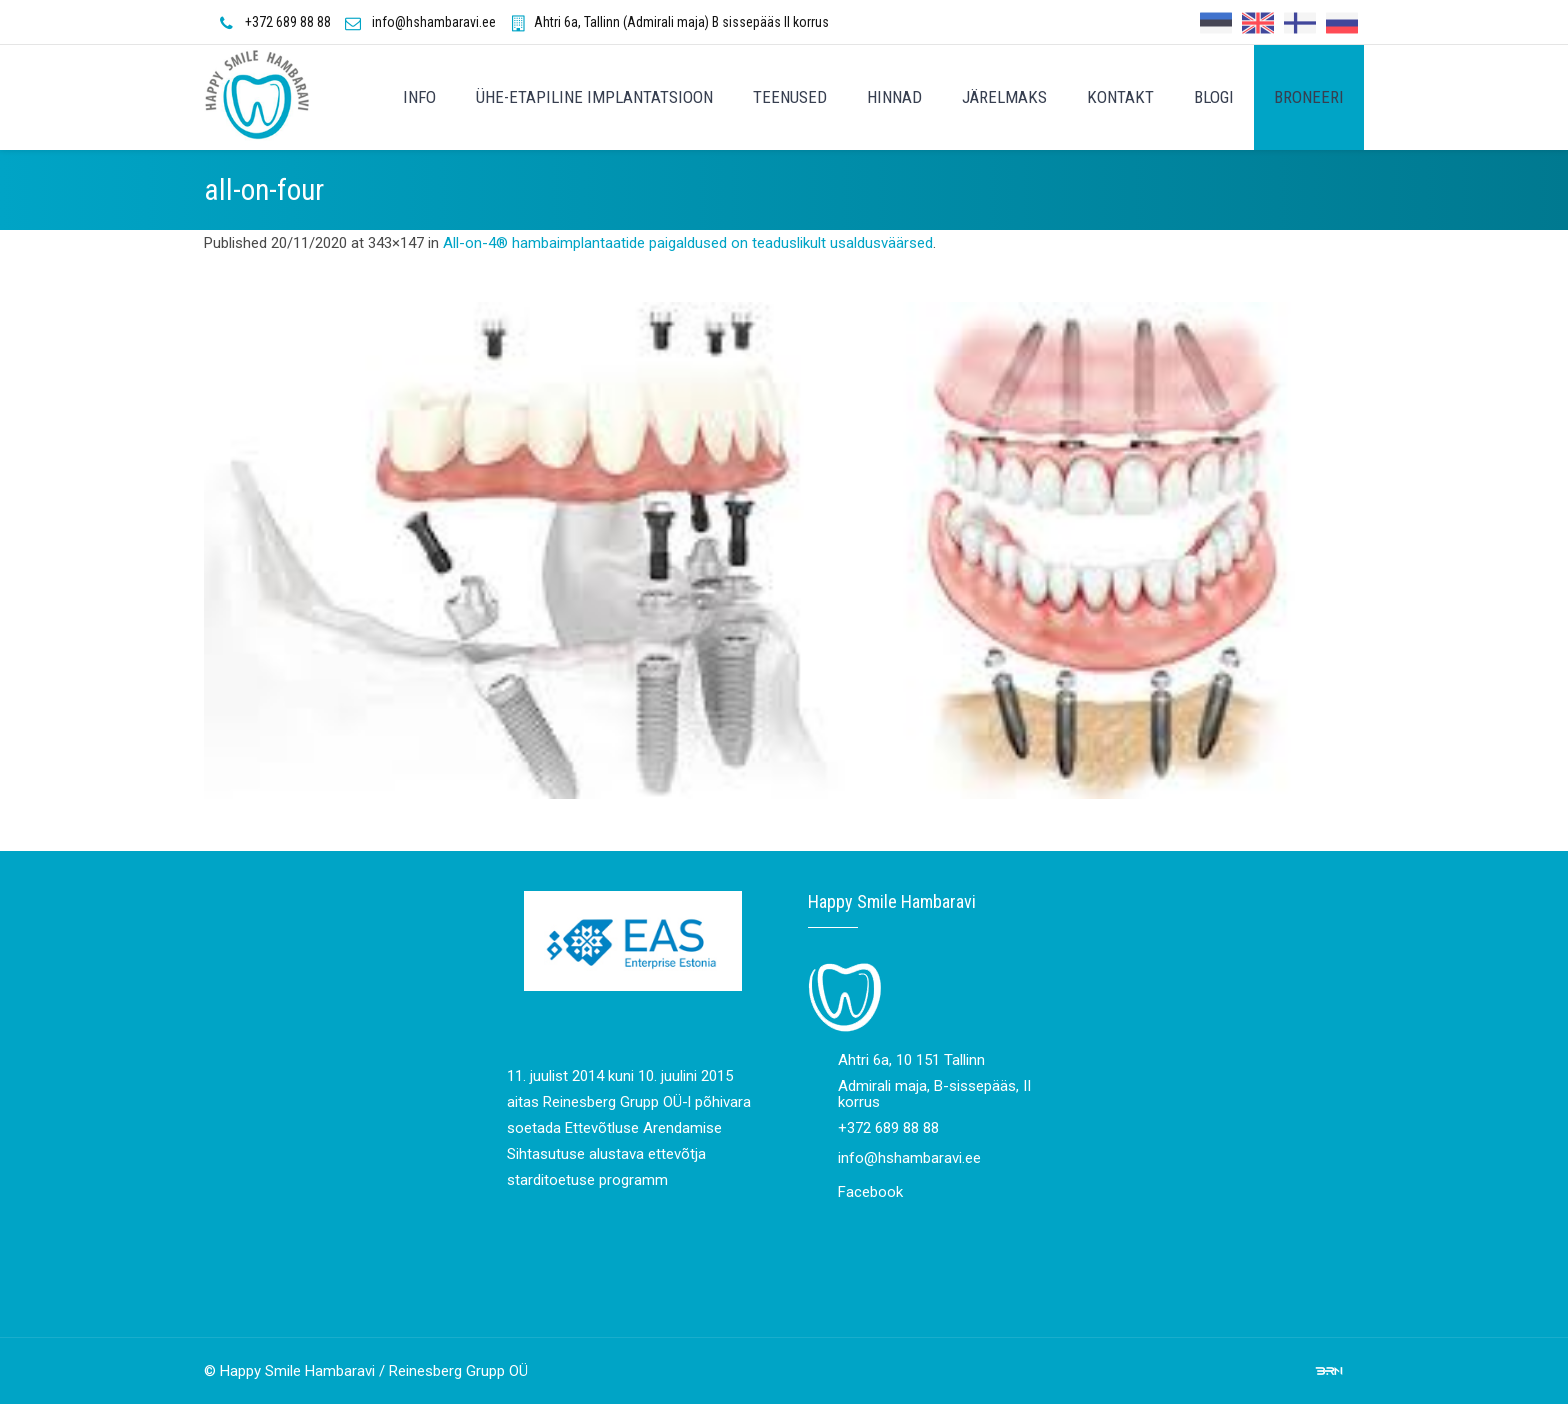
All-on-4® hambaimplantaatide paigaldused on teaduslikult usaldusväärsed (688, 243)
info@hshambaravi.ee (434, 22)
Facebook (870, 1192)
